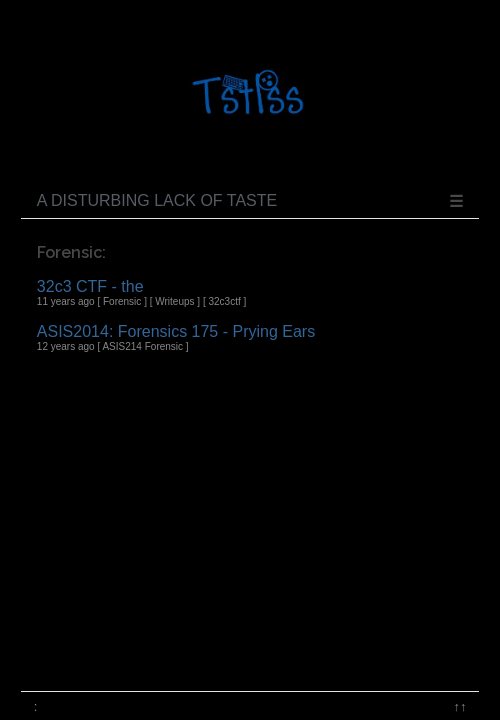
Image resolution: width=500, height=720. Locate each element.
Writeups (174, 301)
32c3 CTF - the (90, 286)
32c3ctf (224, 301)
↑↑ (460, 706)
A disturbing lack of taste (157, 200)
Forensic (122, 301)
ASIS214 (121, 346)
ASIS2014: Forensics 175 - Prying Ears (176, 331)
